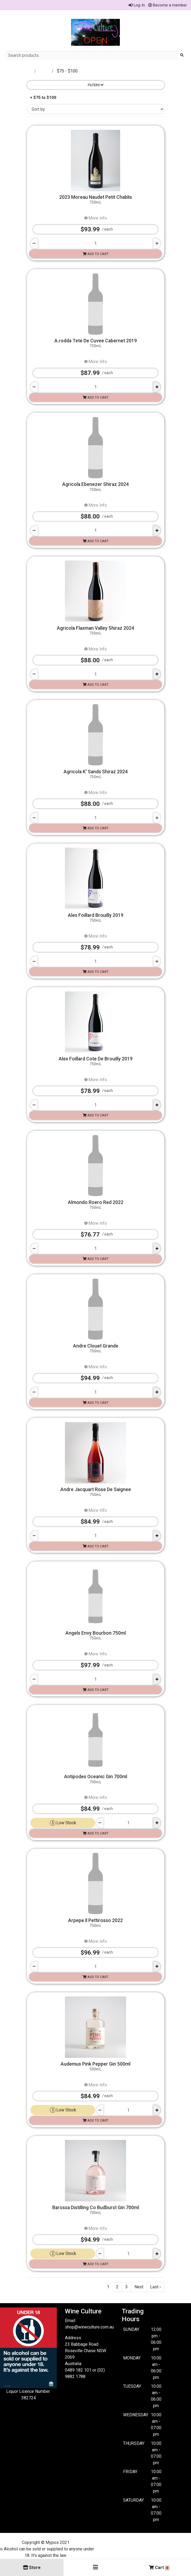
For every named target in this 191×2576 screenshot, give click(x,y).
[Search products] (93, 55)
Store (44, 71)
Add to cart (96, 254)
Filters (95, 85)
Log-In (137, 5)
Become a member (167, 5)
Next (138, 2286)
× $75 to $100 (42, 97)
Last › (155, 2286)
